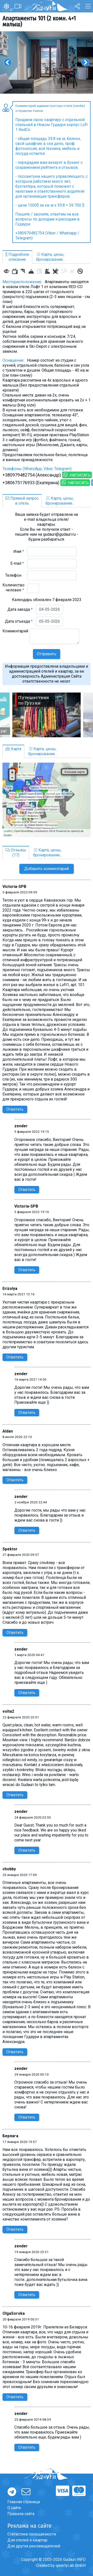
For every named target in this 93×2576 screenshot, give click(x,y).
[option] (46, 62)
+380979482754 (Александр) (31, 475)
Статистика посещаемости (31, 2534)
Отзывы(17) (15, 852)
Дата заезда (20, 609)
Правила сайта (20, 2513)
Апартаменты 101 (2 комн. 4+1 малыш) (39, 21)
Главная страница (23, 2501)
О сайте (14, 2507)
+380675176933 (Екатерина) (30, 482)
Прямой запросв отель (22, 501)
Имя (18, 551)
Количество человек (13, 587)
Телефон (14, 575)
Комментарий (15, 633)
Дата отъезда (19, 621)
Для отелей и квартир (27, 2540)
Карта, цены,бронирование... (50, 257)
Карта (13, 748)
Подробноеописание (17, 257)
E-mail (17, 563)
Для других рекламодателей (33, 2546)
